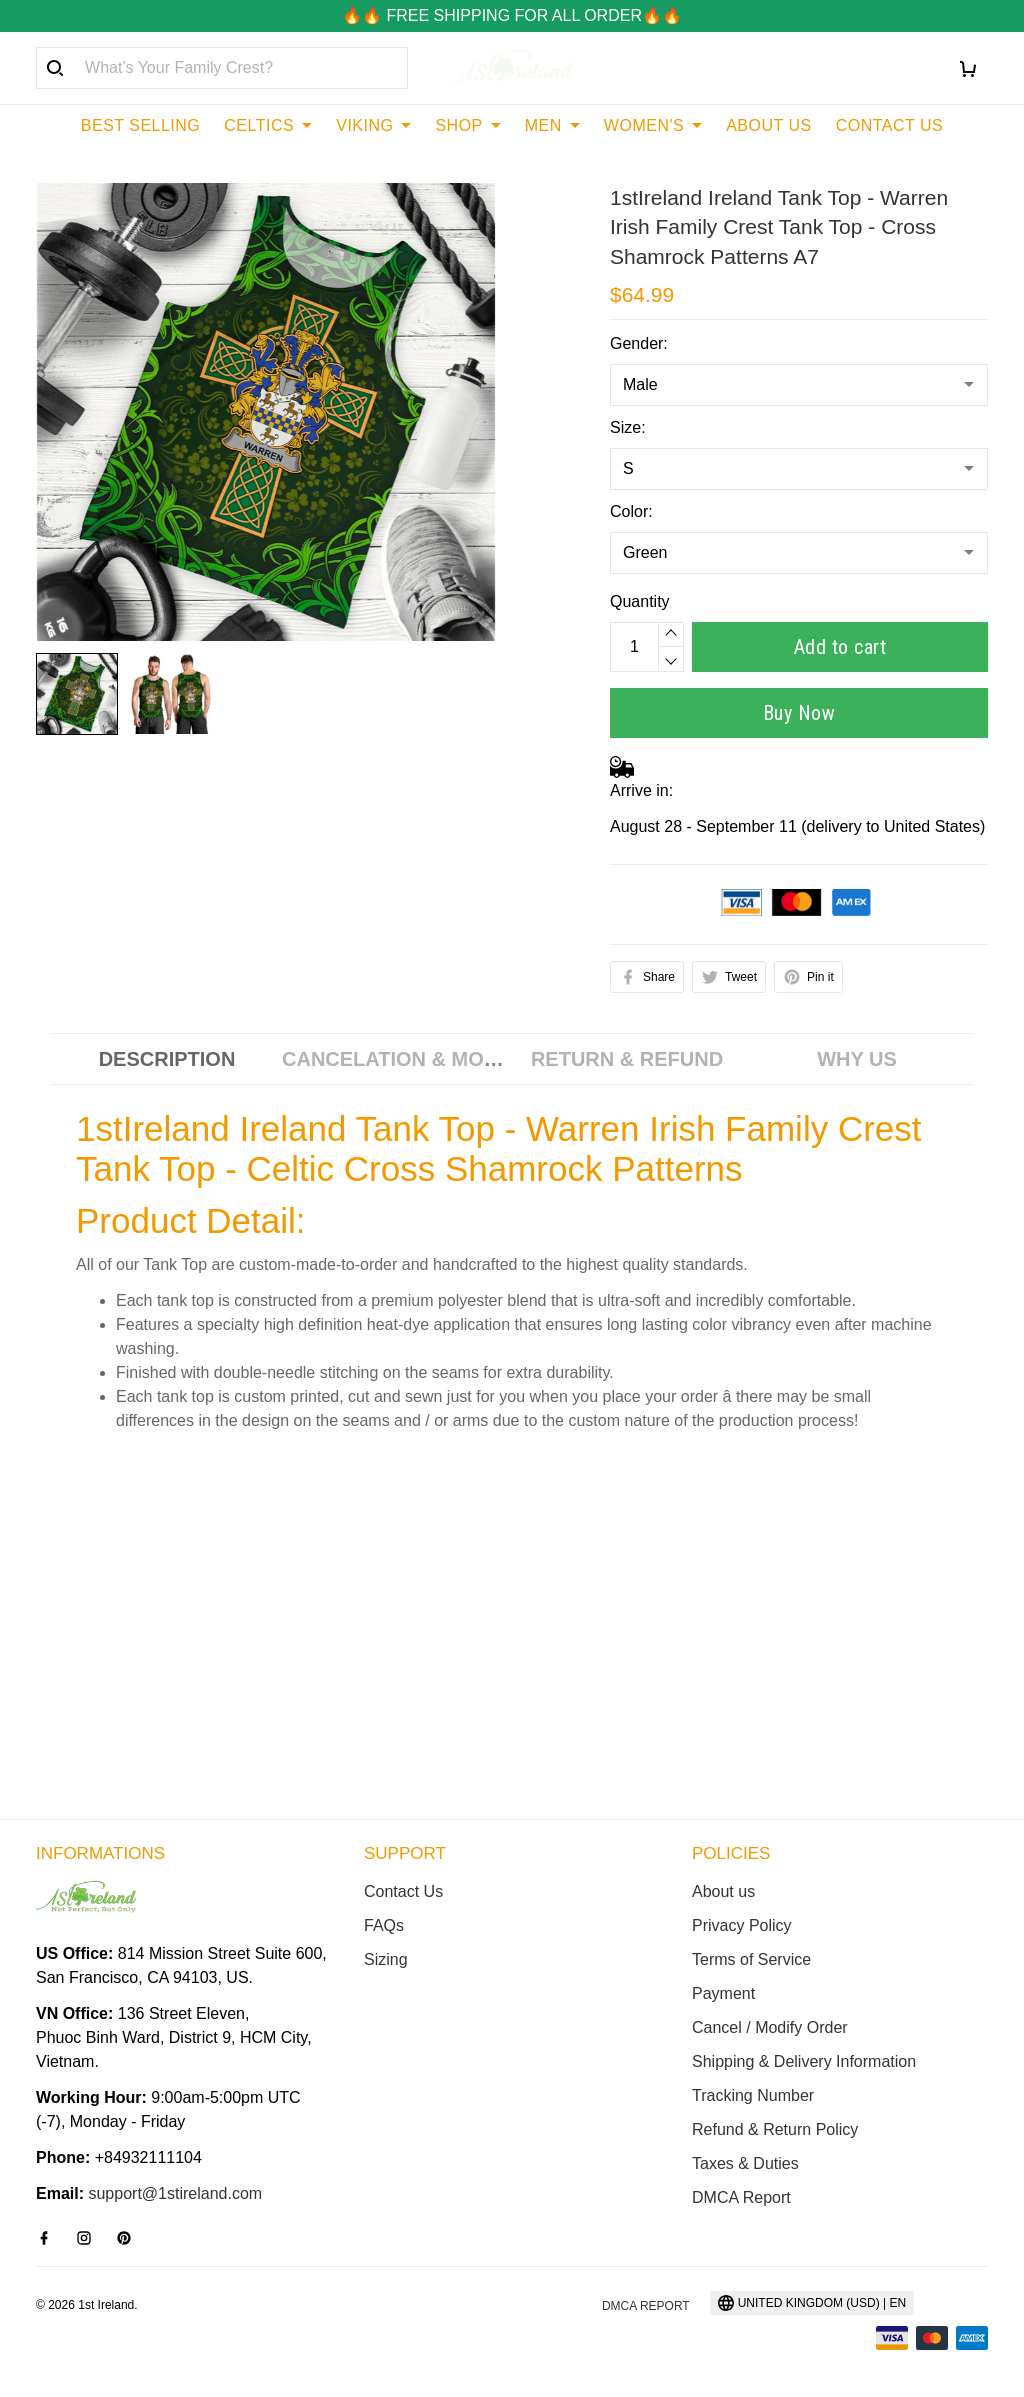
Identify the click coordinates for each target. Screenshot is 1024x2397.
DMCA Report (741, 2197)
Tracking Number (753, 2095)
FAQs (384, 1925)
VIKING (373, 125)
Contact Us (403, 1891)
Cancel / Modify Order (770, 2027)
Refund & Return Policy (775, 2129)
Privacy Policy (742, 1925)
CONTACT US (890, 125)
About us (723, 1891)
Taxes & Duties (745, 2163)
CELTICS (268, 125)
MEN (552, 125)
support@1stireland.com (175, 2193)
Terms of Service (751, 1959)
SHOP (467, 125)
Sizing (386, 1959)
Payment (723, 1993)
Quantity (640, 601)
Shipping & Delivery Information (804, 2061)
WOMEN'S (653, 125)
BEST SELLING (141, 125)
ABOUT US (769, 125)
